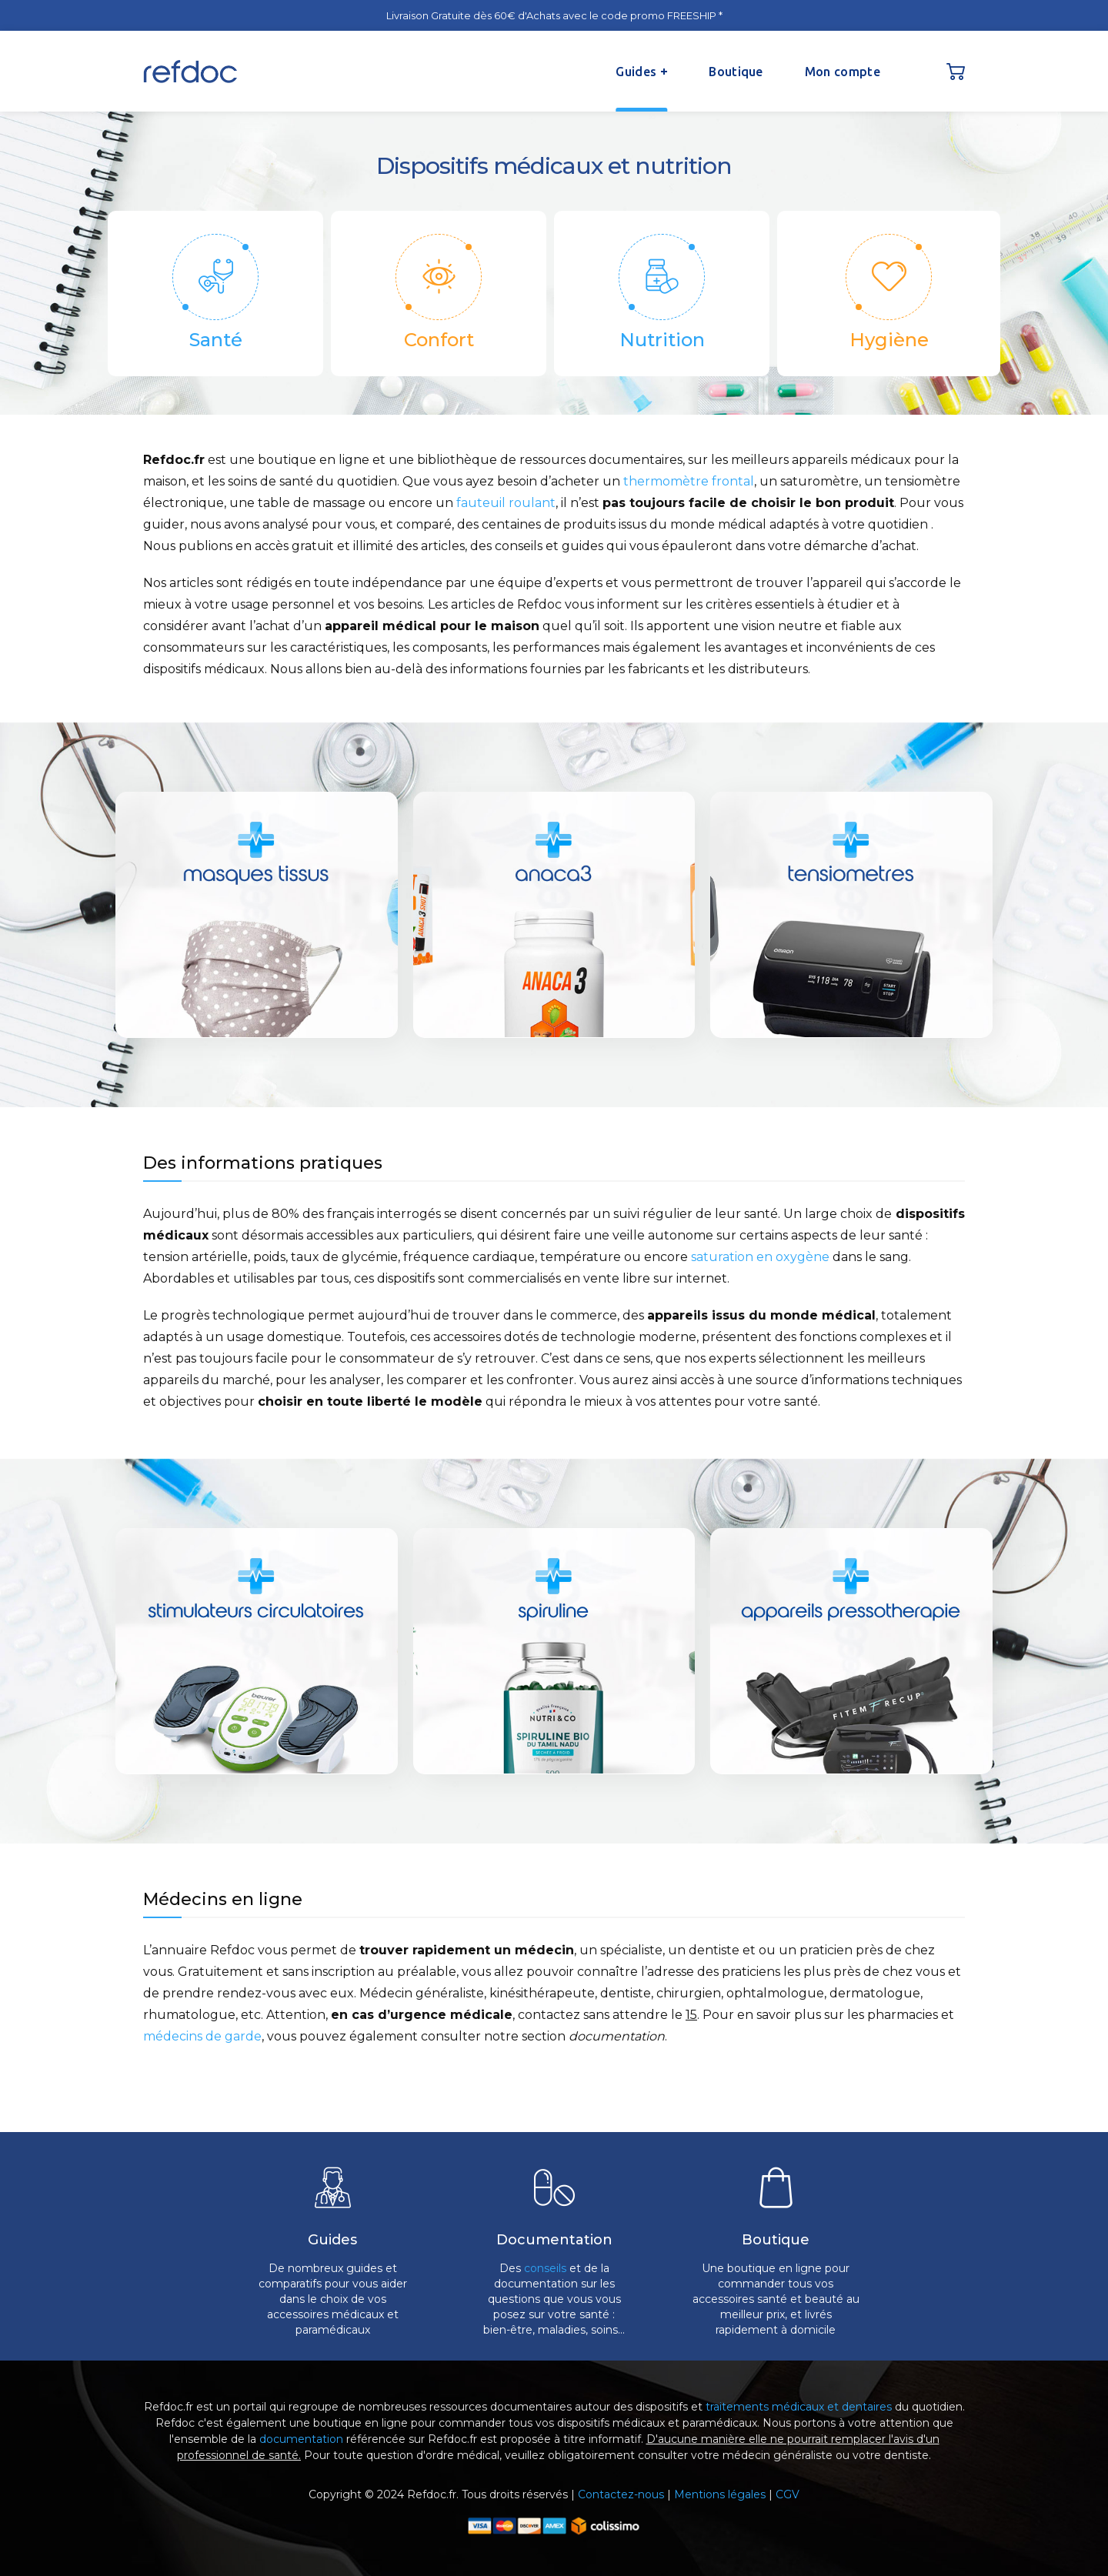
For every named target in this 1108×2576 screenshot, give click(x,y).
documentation (301, 2439)
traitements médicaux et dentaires (799, 2407)
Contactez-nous (621, 2494)
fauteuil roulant (506, 503)
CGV (787, 2494)
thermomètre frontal (688, 481)
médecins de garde (202, 2036)
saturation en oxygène (760, 1257)
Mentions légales (720, 2494)
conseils (545, 2268)
